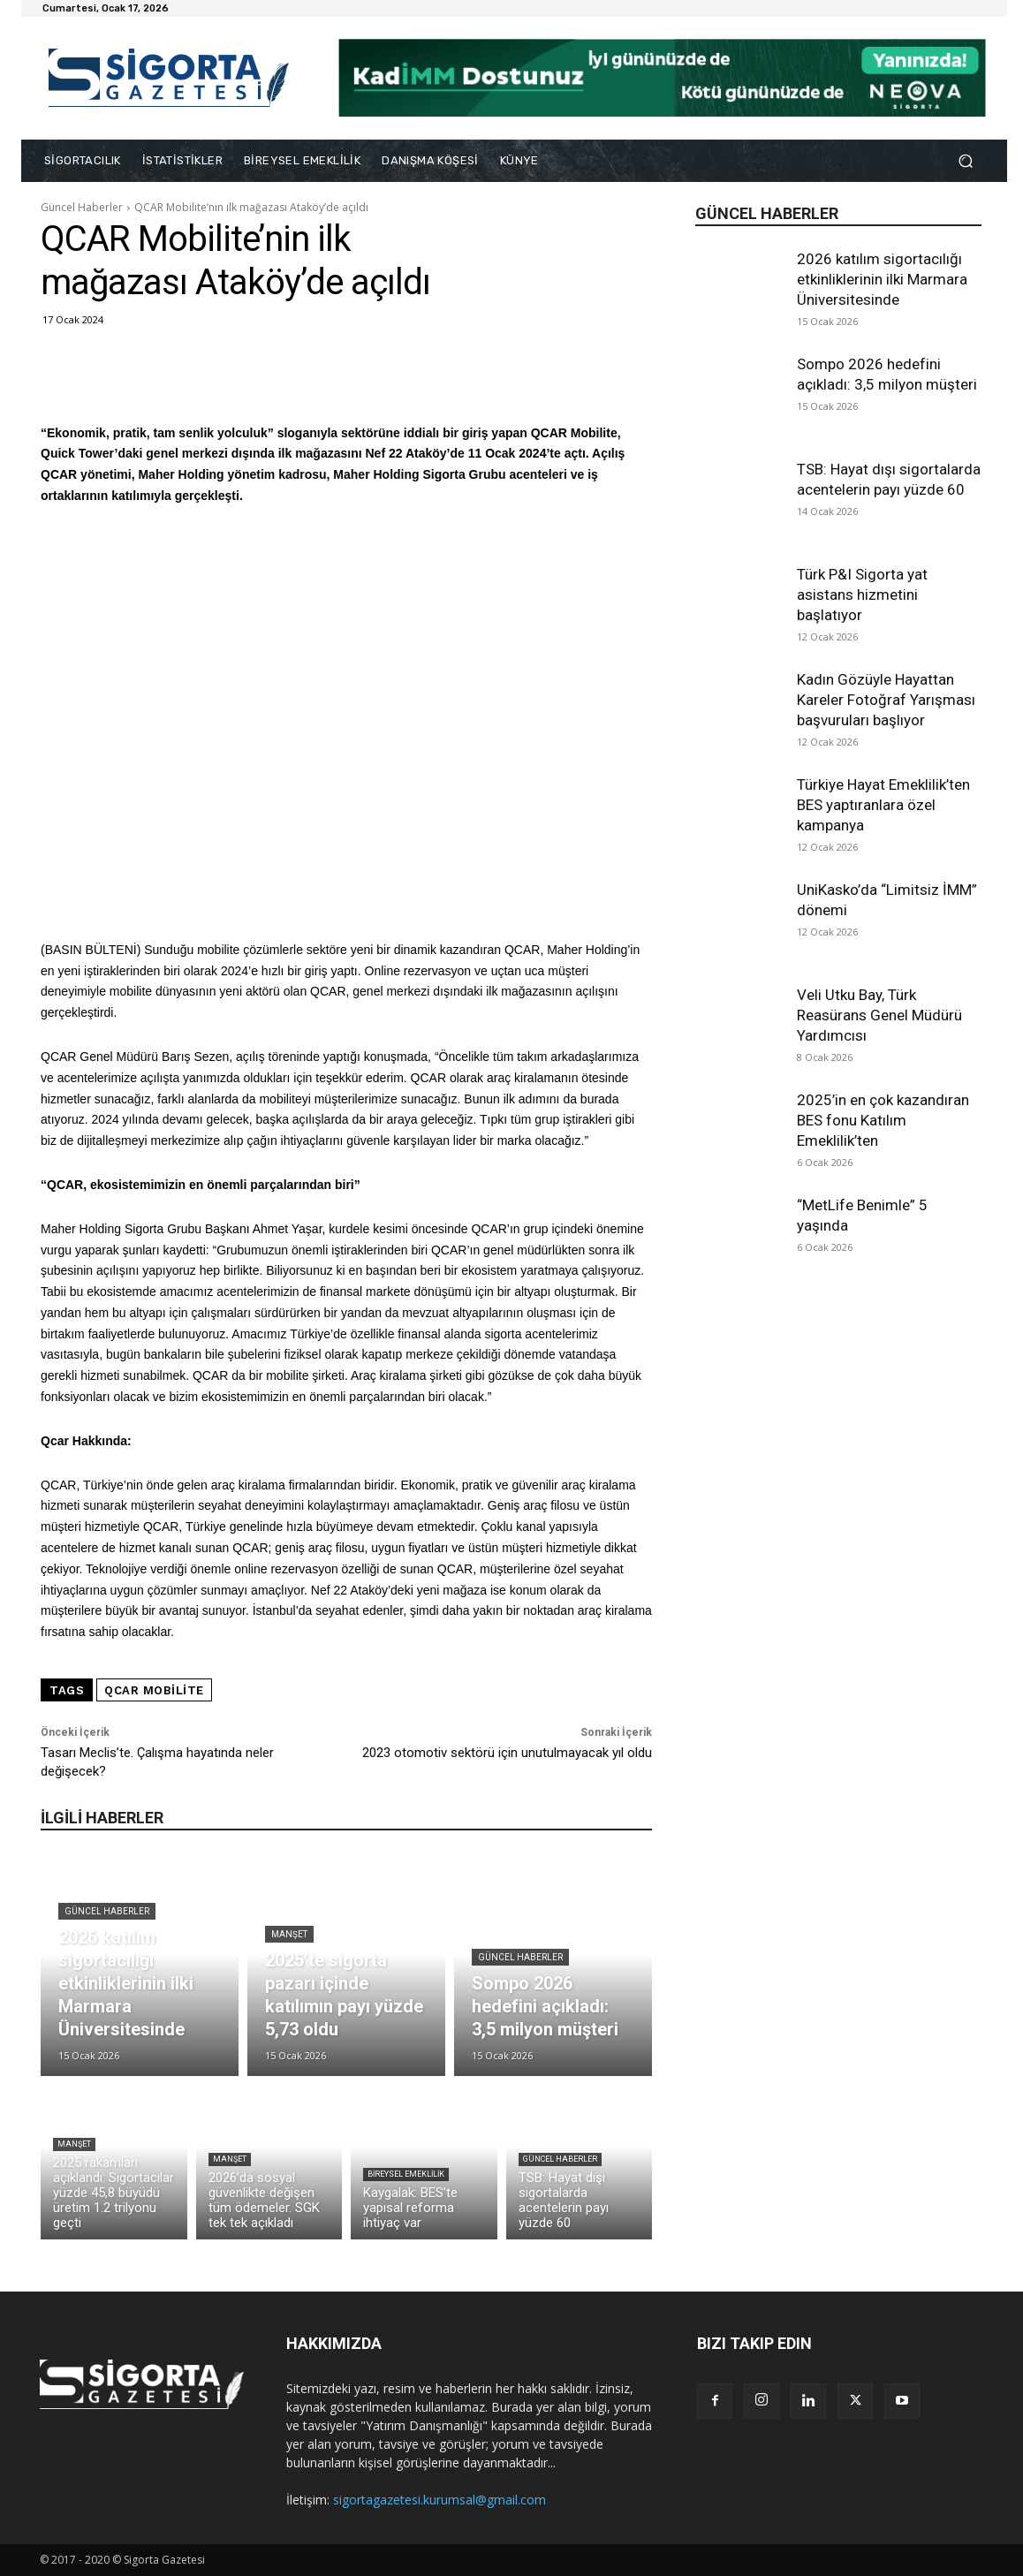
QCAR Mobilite (154, 1690)
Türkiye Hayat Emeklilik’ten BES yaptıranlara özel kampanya (883, 805)
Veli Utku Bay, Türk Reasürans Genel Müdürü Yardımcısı (879, 1015)
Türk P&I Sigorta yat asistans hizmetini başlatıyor (862, 594)
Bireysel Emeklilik (406, 2174)
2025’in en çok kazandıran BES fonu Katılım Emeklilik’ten (883, 1120)
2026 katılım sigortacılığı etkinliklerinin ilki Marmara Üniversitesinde (882, 279)
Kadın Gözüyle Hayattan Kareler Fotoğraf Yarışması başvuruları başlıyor (886, 700)
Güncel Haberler (82, 207)
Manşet (289, 1934)
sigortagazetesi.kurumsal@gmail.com (439, 2499)
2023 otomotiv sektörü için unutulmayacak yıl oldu (507, 1753)
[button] (965, 161)
